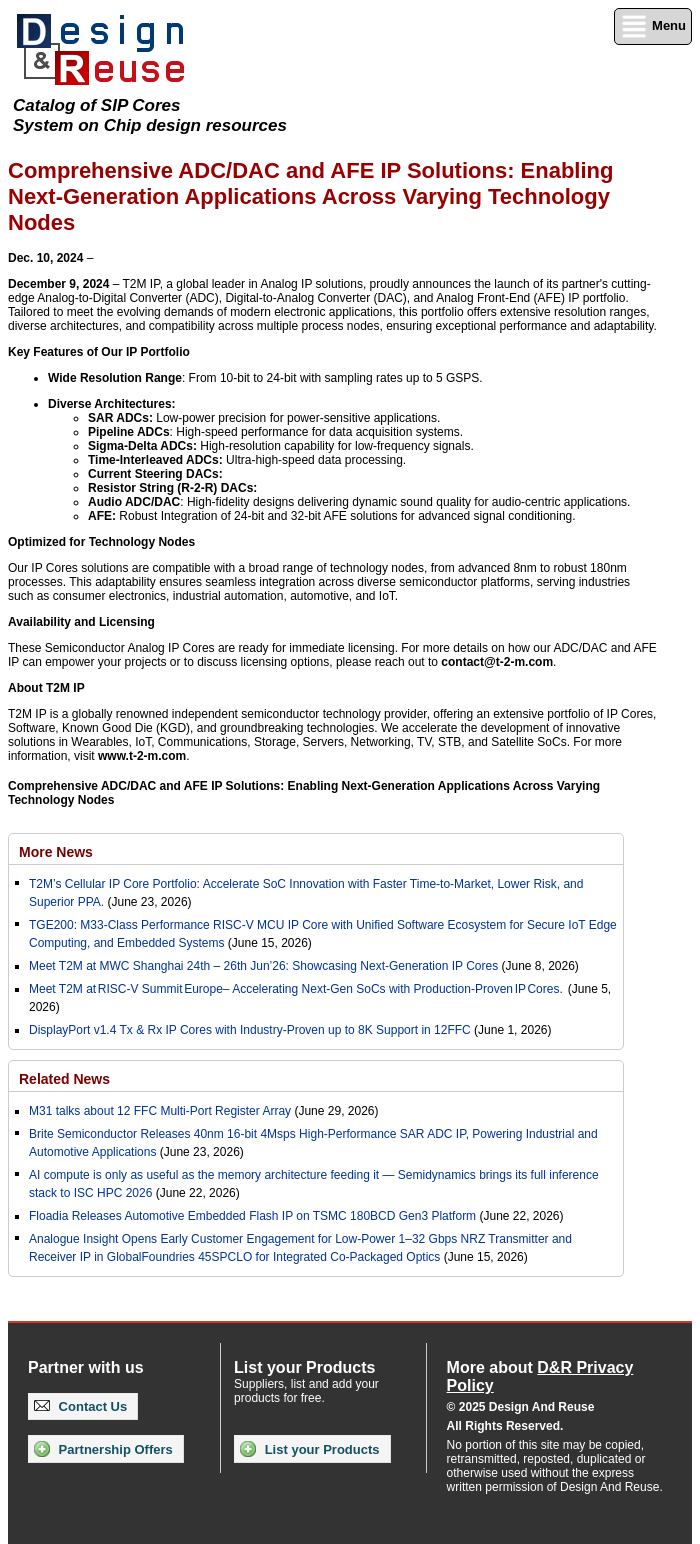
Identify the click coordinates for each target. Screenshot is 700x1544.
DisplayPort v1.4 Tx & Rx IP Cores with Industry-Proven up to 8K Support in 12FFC (250, 1030)
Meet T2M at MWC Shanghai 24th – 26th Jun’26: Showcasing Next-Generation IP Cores (263, 966)
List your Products (309, 1449)
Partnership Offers (103, 1449)
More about (540, 1376)
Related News (64, 1079)
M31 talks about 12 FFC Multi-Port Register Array (160, 1111)
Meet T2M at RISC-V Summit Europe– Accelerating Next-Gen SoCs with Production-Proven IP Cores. (296, 989)
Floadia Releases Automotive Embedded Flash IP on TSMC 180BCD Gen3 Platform (252, 1216)
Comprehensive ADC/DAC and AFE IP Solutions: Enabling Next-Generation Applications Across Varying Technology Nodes (304, 793)
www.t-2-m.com (142, 756)
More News (56, 852)
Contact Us (80, 1406)
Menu (653, 26)
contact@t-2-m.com (497, 662)
